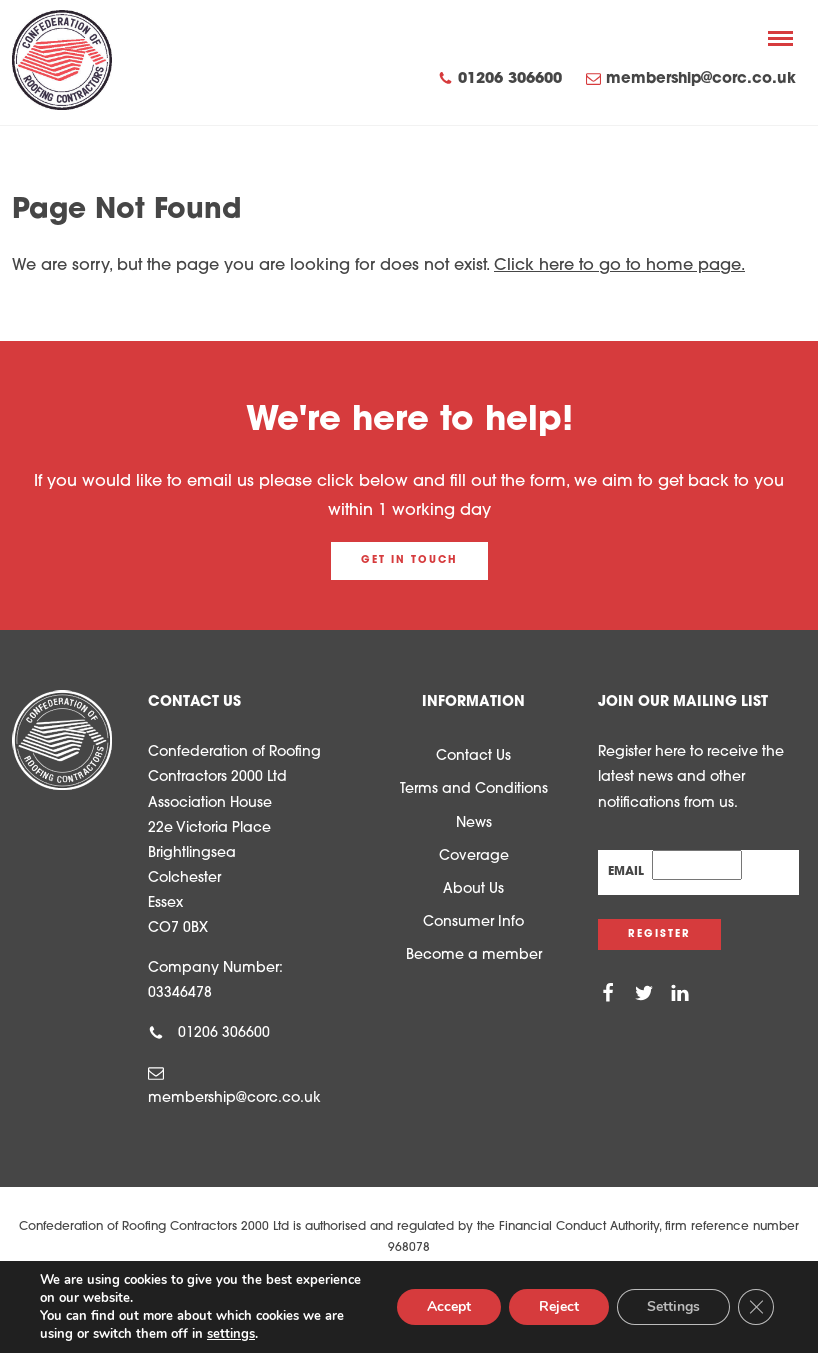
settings (231, 1334)
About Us (473, 889)
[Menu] (780, 38)
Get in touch (409, 560)
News (474, 823)
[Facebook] (608, 994)
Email (630, 872)
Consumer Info (473, 922)
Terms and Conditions (474, 789)
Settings (673, 1306)
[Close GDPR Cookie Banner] (756, 1307)
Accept (449, 1306)
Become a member (474, 955)
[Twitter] (644, 994)
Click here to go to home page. (619, 266)
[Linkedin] (680, 994)
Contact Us (473, 756)
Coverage (474, 856)
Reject (559, 1306)
